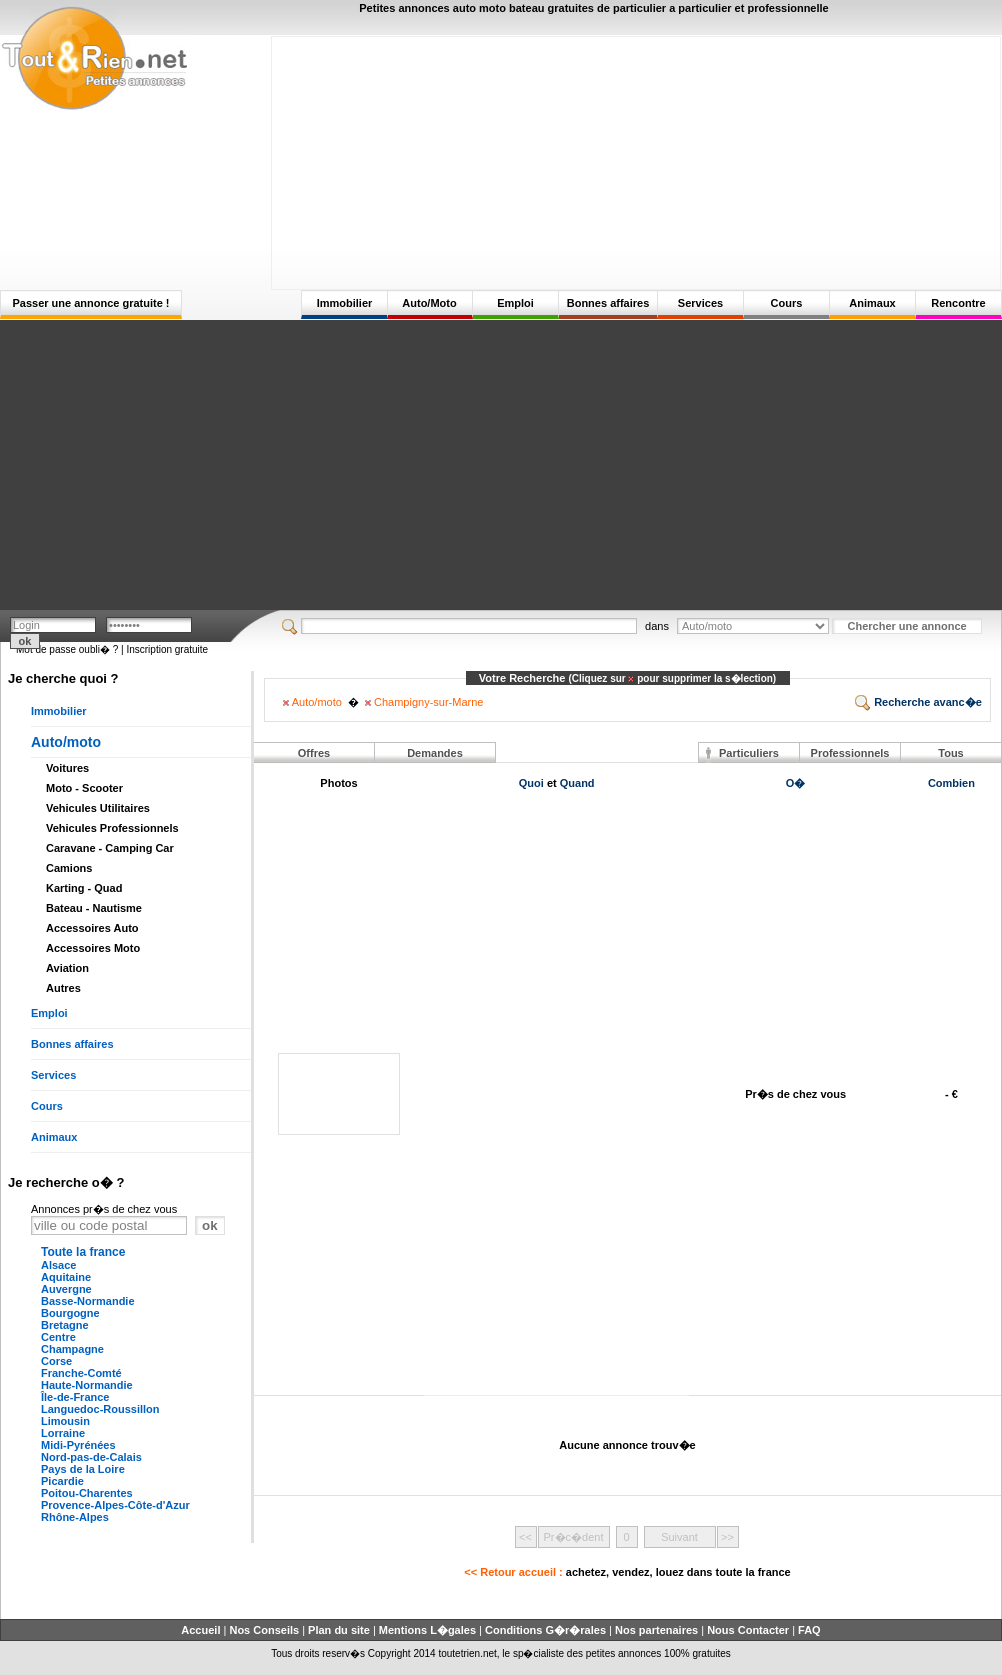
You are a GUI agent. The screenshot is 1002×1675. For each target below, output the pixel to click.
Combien (951, 783)
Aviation (67, 968)
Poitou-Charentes (87, 1493)
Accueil (200, 1630)
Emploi (515, 303)
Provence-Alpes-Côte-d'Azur (115, 1505)
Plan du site (339, 1630)
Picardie (62, 1481)
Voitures (67, 768)
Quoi (531, 783)
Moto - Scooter (84, 788)
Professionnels (850, 753)
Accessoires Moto (93, 948)
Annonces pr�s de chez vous (104, 1209)
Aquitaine (66, 1277)
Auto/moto (66, 742)
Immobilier (345, 303)
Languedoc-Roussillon (100, 1409)
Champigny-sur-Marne (424, 702)
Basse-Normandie (88, 1301)
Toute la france (83, 1252)
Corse (56, 1361)
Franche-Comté (81, 1373)
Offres (314, 753)
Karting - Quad (84, 888)
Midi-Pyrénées (78, 1445)
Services (700, 303)
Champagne (72, 1349)
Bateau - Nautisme (94, 908)
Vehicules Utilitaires (98, 808)
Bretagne (65, 1325)
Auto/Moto (429, 303)
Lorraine (63, 1433)
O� (796, 783)
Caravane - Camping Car (110, 848)
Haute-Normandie (87, 1385)
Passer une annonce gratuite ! (90, 303)
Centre (58, 1337)
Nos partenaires (656, 1630)
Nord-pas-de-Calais (91, 1457)
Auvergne (66, 1289)
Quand (577, 783)
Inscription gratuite (167, 649)
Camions (69, 868)
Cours (787, 303)
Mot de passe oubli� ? (67, 649)
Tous (950, 753)
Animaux (872, 303)
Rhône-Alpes (75, 1517)
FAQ (809, 1630)
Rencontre (958, 303)
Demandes (435, 753)
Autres (63, 988)
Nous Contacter (748, 1630)
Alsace (58, 1265)
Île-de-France (75, 1397)
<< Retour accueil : (627, 1572)
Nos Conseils (264, 1630)
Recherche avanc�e (918, 702)
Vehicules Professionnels (112, 828)
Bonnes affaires (608, 303)
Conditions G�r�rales (545, 1630)
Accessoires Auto (92, 928)
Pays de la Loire (83, 1469)
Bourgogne (70, 1313)
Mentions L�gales (427, 1630)
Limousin (65, 1421)
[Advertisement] (636, 162)
